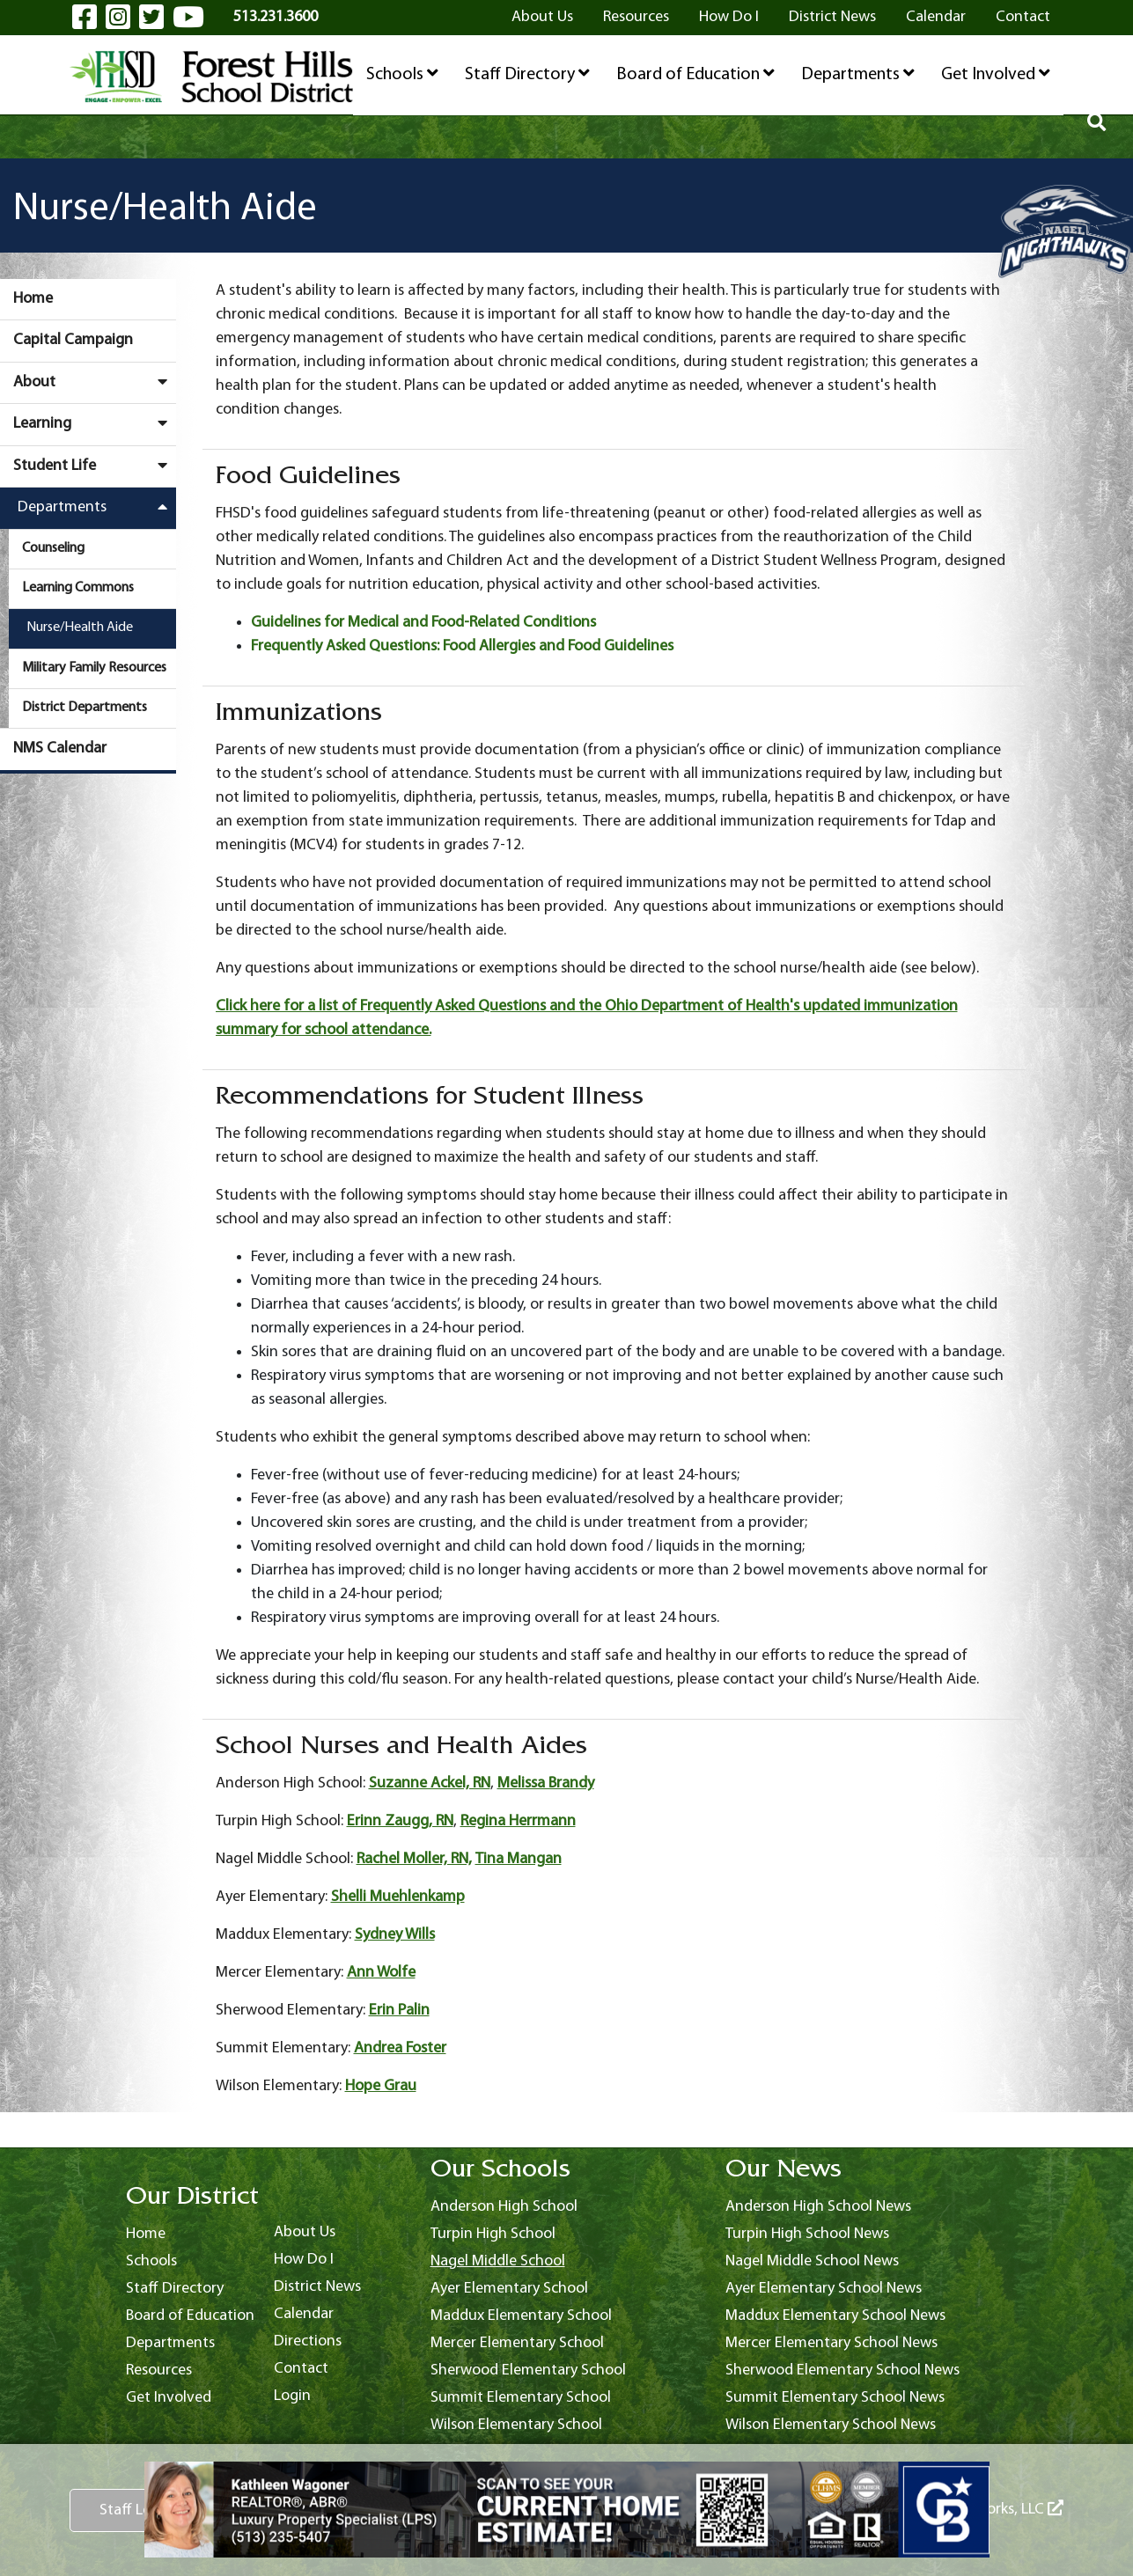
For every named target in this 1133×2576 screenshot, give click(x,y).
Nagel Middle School (497, 2261)
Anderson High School (504, 2206)
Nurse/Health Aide (79, 627)
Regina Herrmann (518, 1821)
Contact (1023, 17)
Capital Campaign (73, 340)
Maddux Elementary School (521, 2316)
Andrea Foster (400, 2048)
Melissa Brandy (545, 1783)
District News (832, 17)
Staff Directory (527, 74)
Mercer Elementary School (517, 2343)
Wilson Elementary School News (830, 2425)
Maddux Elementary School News (835, 2316)
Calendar (936, 17)
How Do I (729, 17)
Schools (402, 74)
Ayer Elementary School (509, 2288)
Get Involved (995, 74)
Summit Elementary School (520, 2397)
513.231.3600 (275, 17)
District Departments (84, 708)
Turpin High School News (807, 2234)
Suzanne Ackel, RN (429, 1783)
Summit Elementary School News (835, 2397)
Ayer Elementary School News (823, 2288)
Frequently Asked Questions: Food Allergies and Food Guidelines (462, 646)
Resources (636, 17)
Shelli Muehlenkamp (398, 1897)
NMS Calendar (60, 748)
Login (292, 2396)
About (94, 382)
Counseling (53, 548)
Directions (308, 2341)
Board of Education (695, 74)
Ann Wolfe (381, 1972)
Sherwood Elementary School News (842, 2370)
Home (33, 298)
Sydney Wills (395, 1934)
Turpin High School (492, 2234)
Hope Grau (380, 2086)
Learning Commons (78, 588)
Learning (94, 423)
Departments (858, 74)
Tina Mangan (518, 1859)
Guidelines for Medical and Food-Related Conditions (423, 622)
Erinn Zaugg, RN (400, 1821)
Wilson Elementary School (516, 2425)
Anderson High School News (818, 2206)
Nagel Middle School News (812, 2261)
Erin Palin (399, 2010)
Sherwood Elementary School (528, 2370)
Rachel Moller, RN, (414, 1859)
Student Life (94, 465)
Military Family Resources (94, 668)
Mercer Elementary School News (831, 2343)
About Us (542, 17)
